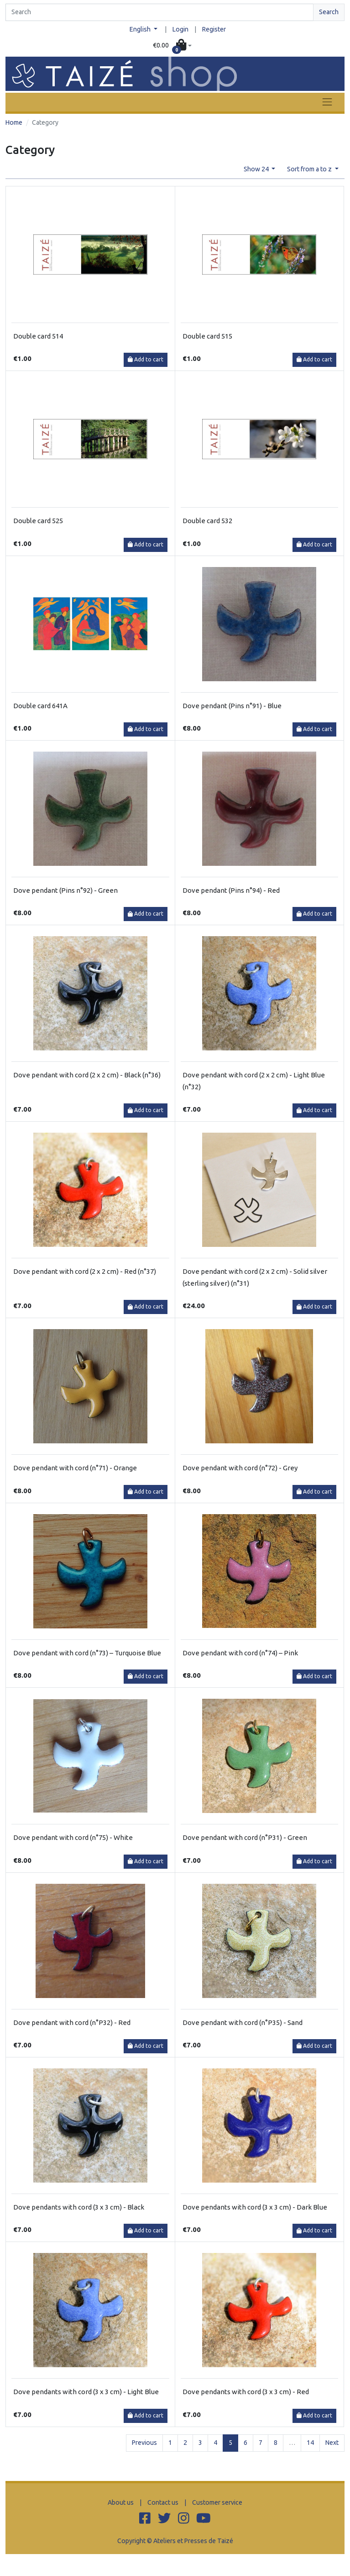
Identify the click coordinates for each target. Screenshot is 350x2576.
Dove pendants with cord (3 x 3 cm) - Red (246, 2392)
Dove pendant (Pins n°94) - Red (231, 890)
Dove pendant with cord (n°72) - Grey (240, 1468)
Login (180, 29)
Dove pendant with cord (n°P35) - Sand (243, 2022)
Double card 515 (207, 336)
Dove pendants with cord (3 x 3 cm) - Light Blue (86, 2392)
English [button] (141, 29)
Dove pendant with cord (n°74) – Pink (240, 1653)
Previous (144, 2442)
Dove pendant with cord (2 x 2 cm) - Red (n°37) (84, 1271)
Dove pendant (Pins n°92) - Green (65, 890)
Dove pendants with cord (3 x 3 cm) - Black (78, 2207)
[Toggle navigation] (327, 102)
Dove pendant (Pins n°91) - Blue (232, 706)
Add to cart (145, 359)
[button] (172, 45)
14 (310, 2442)
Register (214, 29)
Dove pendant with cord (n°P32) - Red (72, 2022)
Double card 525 (38, 521)
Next (332, 2442)
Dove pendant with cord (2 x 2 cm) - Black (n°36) (87, 1075)
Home (13, 122)
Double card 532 (207, 521)
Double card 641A (40, 706)
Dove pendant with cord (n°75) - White (73, 1837)
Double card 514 (38, 336)
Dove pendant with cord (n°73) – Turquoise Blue (87, 1653)
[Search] (159, 12)
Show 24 (257, 169)
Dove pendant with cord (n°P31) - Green (245, 1837)
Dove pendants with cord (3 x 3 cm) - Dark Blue (255, 2207)
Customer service (217, 2502)
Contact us (162, 2502)
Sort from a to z (310, 169)
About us (121, 2502)
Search (329, 12)
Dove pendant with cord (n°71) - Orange (75, 1468)
